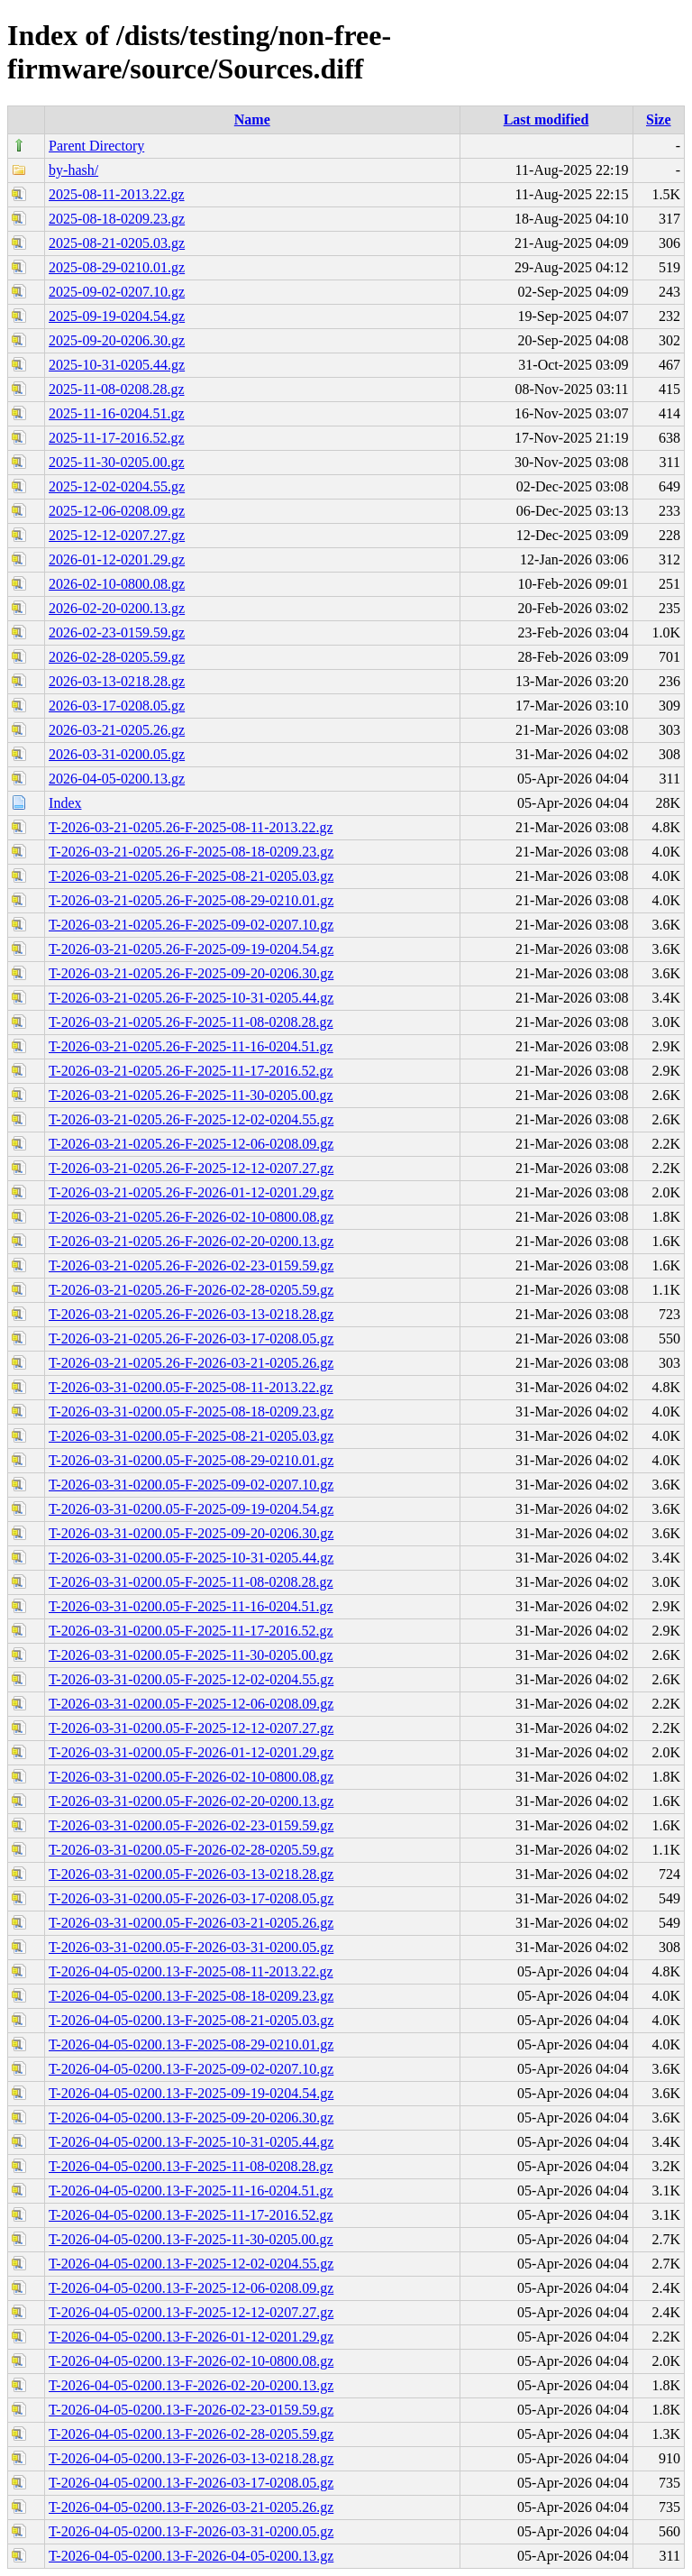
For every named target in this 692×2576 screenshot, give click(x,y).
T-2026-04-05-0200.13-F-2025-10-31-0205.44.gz (191, 2142)
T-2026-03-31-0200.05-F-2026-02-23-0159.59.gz (191, 1825)
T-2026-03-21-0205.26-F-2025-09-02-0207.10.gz (191, 924)
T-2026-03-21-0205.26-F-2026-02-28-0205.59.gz (191, 1289)
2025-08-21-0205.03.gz (117, 243)
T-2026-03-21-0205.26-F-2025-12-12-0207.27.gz (191, 1168)
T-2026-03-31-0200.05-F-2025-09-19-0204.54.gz (191, 1509)
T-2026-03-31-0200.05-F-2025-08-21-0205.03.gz (191, 1436)
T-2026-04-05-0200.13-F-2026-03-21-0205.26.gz (191, 2507)
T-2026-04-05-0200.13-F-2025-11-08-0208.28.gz (191, 2166)
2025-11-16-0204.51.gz (117, 413)
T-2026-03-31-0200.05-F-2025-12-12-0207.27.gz (191, 1728)
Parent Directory (96, 145)
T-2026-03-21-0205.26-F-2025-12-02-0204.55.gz (191, 1119)
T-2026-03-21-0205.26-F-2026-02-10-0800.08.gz (191, 1216)
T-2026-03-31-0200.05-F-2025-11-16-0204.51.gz (191, 1606)
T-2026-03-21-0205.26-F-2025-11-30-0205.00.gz (191, 1095)
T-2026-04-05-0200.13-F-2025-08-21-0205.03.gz (191, 2020)
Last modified (546, 119)
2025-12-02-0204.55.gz (117, 486)
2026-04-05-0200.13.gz (117, 778)
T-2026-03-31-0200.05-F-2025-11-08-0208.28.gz (191, 1582)
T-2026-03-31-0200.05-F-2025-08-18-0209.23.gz (191, 1411)
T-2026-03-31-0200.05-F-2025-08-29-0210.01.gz (191, 1460)
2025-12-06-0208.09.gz (117, 510)
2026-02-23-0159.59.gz (117, 632)
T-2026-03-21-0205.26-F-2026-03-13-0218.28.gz (191, 1314)
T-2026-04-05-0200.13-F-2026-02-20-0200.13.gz (191, 2385)
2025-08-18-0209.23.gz (117, 218)
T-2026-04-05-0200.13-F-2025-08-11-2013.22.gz (191, 1971)
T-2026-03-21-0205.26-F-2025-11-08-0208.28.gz (191, 1022)
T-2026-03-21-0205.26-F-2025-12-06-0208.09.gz (191, 1143)
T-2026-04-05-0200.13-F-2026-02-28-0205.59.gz (191, 2434)
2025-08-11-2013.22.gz (117, 194)
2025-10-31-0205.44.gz (117, 364)
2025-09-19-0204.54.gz (117, 316)
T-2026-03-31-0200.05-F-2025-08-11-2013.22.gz (191, 1387)
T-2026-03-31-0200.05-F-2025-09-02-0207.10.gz (191, 1484)
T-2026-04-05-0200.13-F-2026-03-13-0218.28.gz (191, 2458)
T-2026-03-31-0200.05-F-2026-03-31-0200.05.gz (191, 1947)
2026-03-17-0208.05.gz (117, 705)
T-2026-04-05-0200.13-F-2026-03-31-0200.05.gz (191, 2531)
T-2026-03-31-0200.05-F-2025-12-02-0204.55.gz (191, 1679)
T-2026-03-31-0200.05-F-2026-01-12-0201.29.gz (191, 1752)
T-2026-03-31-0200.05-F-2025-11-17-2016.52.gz (191, 1630)
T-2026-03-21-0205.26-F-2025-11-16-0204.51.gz (191, 1046)
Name (252, 119)
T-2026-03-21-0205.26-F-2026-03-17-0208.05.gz (191, 1338)
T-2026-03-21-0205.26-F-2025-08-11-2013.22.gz (191, 827)
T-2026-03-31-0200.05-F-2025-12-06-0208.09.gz (191, 1703)
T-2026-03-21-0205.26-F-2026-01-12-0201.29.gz (191, 1192)
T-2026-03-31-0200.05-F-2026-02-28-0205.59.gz (191, 1849)
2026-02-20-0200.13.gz (117, 608)
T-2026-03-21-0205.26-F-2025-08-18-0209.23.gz (191, 851)
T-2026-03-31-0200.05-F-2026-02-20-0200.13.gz (191, 1801)
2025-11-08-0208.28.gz (117, 389)
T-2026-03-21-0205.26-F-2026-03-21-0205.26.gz (191, 1363)
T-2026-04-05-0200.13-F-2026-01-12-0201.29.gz (191, 2336)
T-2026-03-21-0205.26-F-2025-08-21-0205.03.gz (191, 876)
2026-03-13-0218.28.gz (117, 681)
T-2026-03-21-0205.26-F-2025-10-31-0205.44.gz (191, 997)
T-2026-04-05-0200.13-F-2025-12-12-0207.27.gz (191, 2312)
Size (658, 119)
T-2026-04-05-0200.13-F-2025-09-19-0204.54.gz (191, 2093)
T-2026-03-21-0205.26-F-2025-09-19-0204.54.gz (191, 949)
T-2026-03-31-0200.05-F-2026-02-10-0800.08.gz (191, 1776)
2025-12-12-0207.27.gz (117, 535)
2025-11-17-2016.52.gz (117, 437)
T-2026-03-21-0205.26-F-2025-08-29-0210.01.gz (191, 900)
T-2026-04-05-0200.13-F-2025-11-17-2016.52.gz (191, 2215)
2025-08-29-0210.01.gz (117, 267)
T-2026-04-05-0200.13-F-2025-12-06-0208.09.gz (191, 2288)
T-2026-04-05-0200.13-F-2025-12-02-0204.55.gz (191, 2263)
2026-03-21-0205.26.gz (117, 730)
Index (65, 803)
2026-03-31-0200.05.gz (117, 754)
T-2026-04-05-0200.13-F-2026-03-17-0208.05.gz (191, 2482)
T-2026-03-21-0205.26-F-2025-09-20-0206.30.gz (191, 973)
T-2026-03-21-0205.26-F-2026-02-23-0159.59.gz (191, 1265)
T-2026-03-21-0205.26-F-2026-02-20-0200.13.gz (191, 1241)
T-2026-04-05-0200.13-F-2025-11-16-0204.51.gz (191, 2190)
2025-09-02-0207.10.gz (117, 291)
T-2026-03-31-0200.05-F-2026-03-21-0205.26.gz (191, 1922)
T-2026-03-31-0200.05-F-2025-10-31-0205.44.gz (191, 1557)
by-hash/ (73, 170)
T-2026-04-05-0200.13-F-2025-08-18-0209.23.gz (191, 1995)
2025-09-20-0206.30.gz (117, 340)
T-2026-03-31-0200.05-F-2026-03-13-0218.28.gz (191, 1874)
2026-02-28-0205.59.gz (117, 657)
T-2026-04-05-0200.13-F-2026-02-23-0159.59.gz (191, 2409)
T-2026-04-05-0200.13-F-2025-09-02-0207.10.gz (191, 2068)
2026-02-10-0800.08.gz (117, 583)
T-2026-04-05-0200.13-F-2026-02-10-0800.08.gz (191, 2361)
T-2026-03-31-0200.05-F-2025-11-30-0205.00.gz (191, 1655)
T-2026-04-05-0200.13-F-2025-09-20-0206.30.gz (191, 2117)
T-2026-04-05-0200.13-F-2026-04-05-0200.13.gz (191, 2555)
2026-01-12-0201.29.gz (117, 559)
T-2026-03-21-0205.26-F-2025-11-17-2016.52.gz (191, 1070)
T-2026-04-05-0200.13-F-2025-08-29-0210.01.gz (191, 2044)
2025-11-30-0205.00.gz (117, 462)
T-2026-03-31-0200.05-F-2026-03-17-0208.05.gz (191, 1898)
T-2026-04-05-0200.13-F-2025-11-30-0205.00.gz (191, 2239)
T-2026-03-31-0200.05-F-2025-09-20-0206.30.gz (191, 1533)
